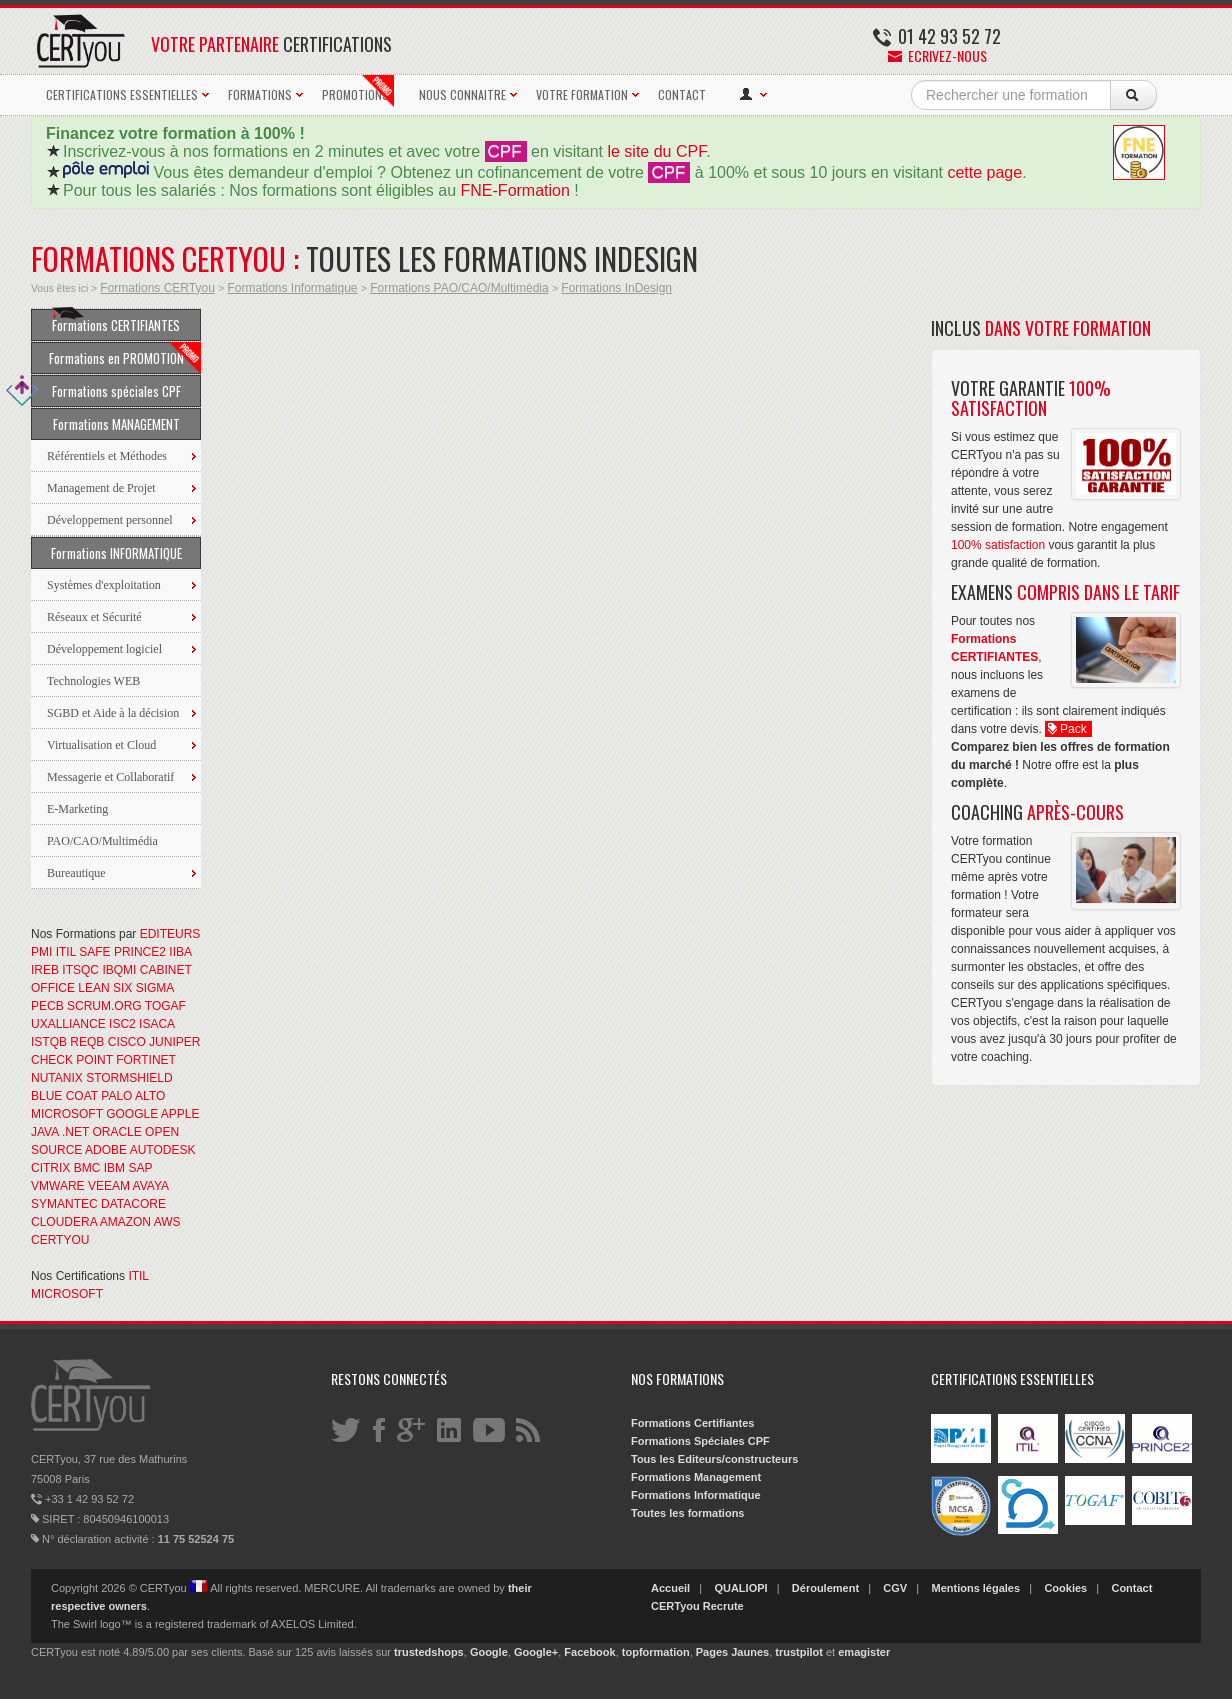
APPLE (180, 1114)
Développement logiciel (104, 649)
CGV (895, 1588)
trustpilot (799, 1652)
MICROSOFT (67, 1114)
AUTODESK (163, 1150)
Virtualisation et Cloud (101, 745)
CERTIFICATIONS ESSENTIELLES (122, 94)
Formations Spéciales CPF (700, 1441)
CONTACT (682, 94)
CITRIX (50, 1168)
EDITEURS (170, 934)
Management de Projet (101, 488)
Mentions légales (975, 1588)
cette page (984, 172)
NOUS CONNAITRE (462, 94)
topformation (656, 1652)
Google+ (536, 1652)
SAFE (94, 952)
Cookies (1065, 1588)
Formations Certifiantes (692, 1423)
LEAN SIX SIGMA (125, 988)
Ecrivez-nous (937, 55)
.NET (75, 1132)
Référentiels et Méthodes (107, 456)
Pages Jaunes (732, 1652)
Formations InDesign (616, 288)
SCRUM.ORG (104, 1006)
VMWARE (58, 1186)
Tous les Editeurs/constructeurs (714, 1459)
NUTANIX (57, 1078)
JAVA (45, 1132)
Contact (1131, 1588)
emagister (864, 1652)
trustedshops (429, 1652)
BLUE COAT (64, 1096)
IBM (114, 1168)
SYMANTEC (64, 1204)
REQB (87, 1042)
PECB (47, 1006)
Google (489, 1652)
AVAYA (151, 1186)
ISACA (156, 1024)
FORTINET (146, 1060)
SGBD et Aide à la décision (113, 713)
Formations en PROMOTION (125, 358)
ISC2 (122, 1024)
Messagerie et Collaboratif (110, 777)
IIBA (180, 952)
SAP (140, 1168)
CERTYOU (60, 1240)
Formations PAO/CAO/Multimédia (459, 288)
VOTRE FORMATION (582, 94)
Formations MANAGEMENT (116, 424)
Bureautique (76, 873)
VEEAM (109, 1186)
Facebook (589, 1652)
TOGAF (165, 1006)
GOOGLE (132, 1114)
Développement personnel (110, 520)
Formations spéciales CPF (106, 391)
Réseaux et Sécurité (94, 617)
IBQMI (119, 970)
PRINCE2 (140, 952)
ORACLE (116, 1132)
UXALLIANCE (68, 1024)
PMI (41, 952)
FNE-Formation (515, 190)
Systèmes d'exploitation (104, 585)
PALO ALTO (133, 1096)
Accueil (670, 1588)
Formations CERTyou (157, 288)
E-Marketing (77, 809)
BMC (87, 1168)
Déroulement (825, 1588)
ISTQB (49, 1042)
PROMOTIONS (358, 91)
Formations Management (696, 1477)
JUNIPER (174, 1042)
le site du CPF (656, 151)
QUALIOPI (740, 1588)
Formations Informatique (292, 288)
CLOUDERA (64, 1222)
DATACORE (133, 1204)
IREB (45, 970)
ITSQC (80, 970)
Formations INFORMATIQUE (116, 553)
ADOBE (106, 1150)
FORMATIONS (260, 94)
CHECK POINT (72, 1060)
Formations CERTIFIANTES (116, 322)
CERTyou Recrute (697, 1606)
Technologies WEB (93, 681)
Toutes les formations (687, 1513)
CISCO (127, 1042)
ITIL (66, 952)
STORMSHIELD (129, 1078)
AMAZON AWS (140, 1222)
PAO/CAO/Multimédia (102, 841)
